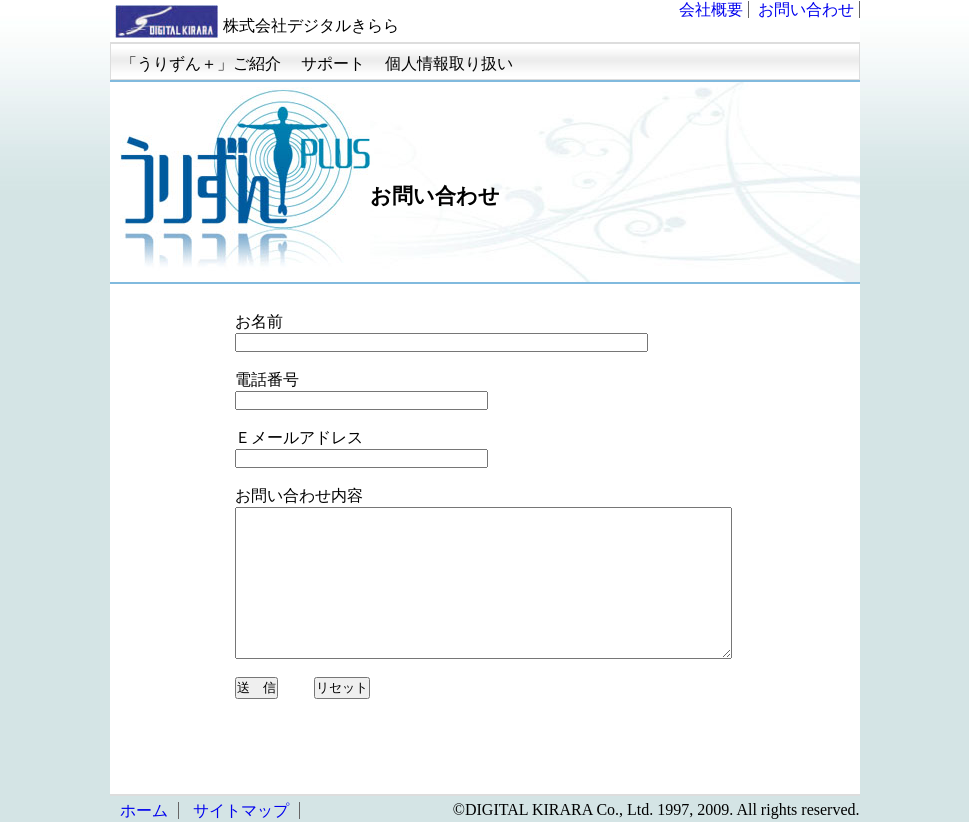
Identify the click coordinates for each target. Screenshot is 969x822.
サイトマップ (241, 810)
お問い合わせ (806, 9)
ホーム (144, 810)
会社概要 (711, 9)
